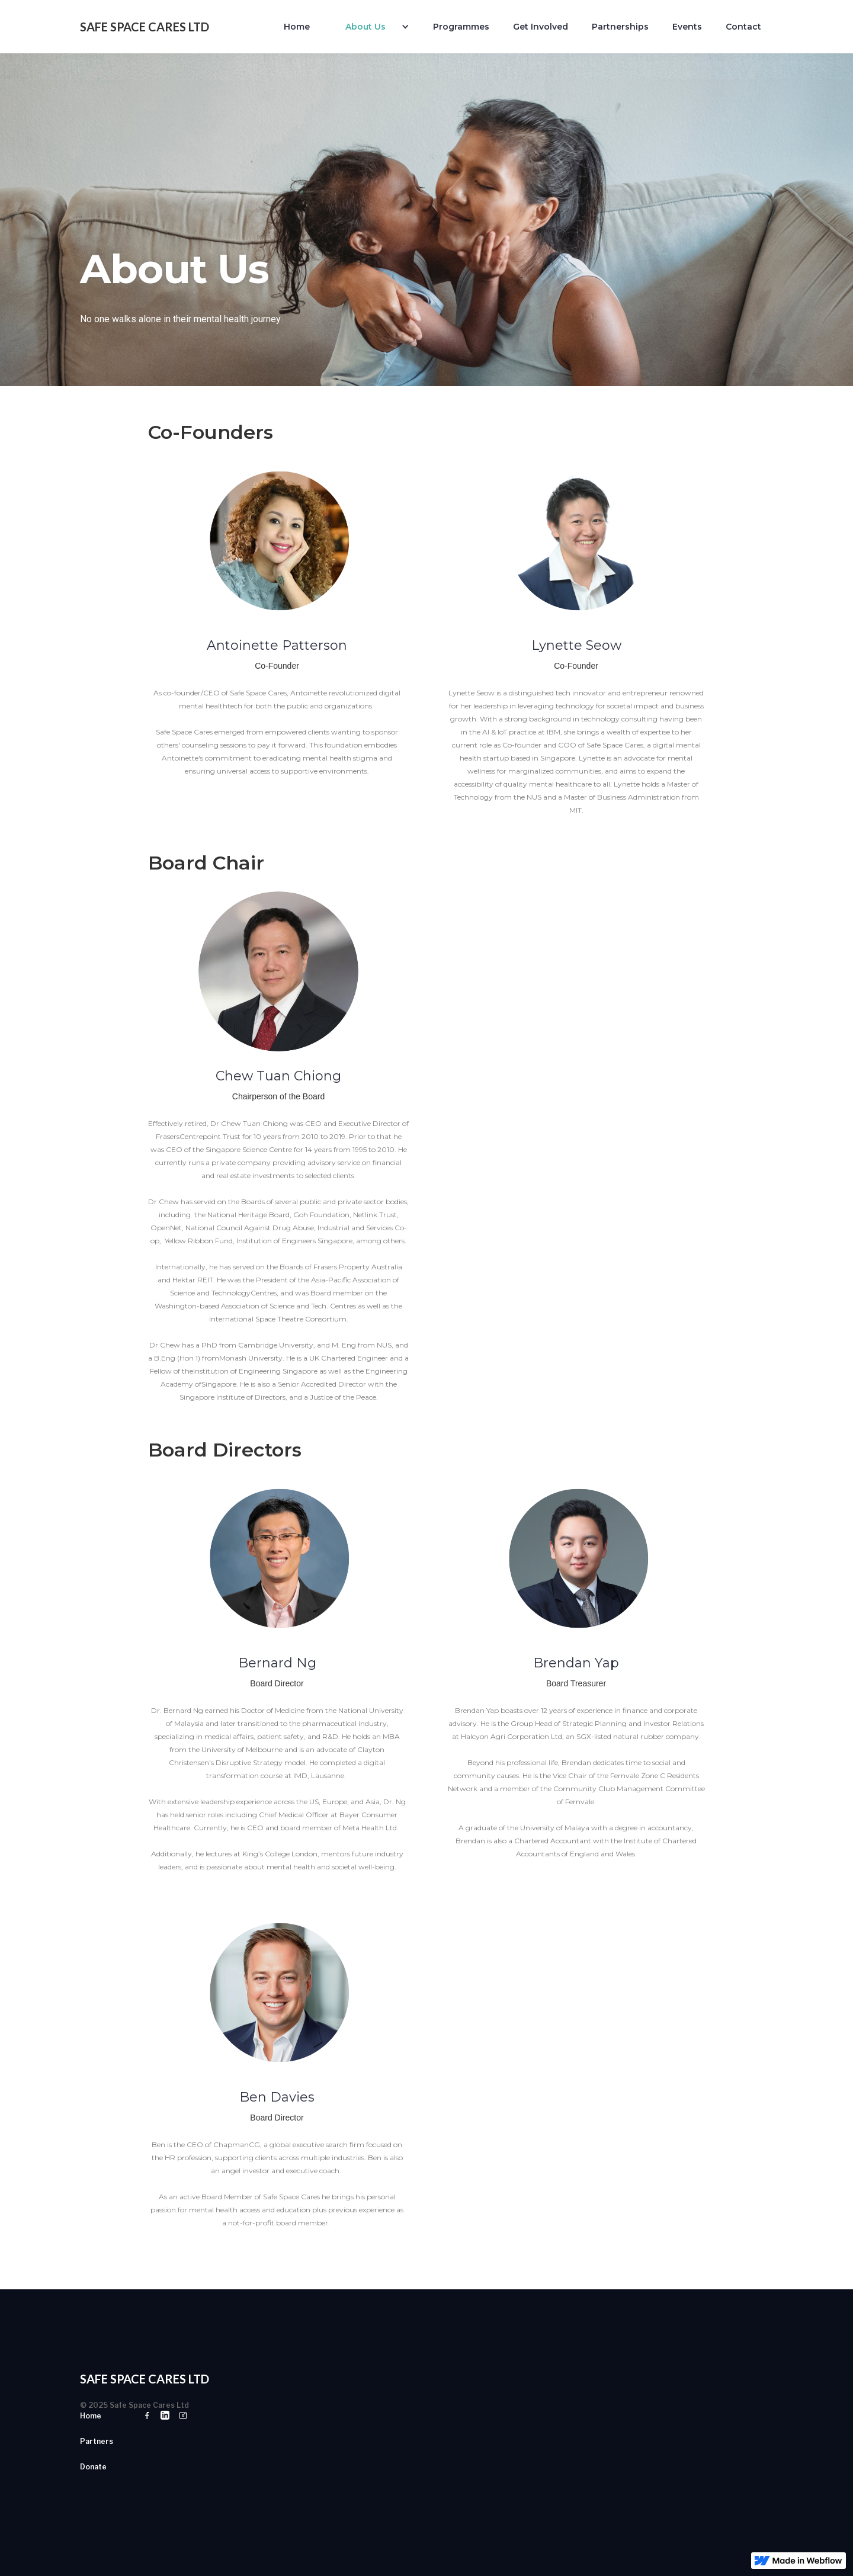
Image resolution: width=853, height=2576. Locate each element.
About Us (365, 26)
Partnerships (620, 26)
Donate (93, 2466)
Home (297, 26)
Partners (96, 2441)
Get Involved (540, 26)
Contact (743, 26)
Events (687, 26)
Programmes (461, 26)
